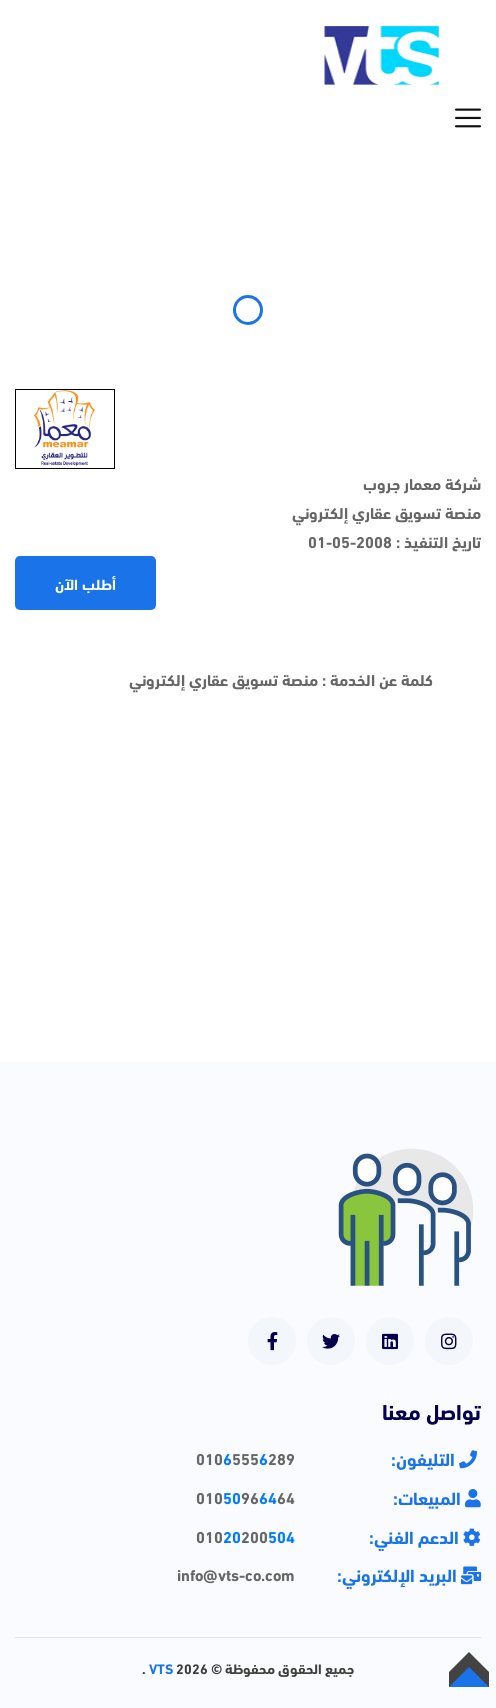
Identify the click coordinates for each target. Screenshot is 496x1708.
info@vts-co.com (236, 1573)
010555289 (245, 1457)
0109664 (245, 1496)
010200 (245, 1535)
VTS (161, 1667)
